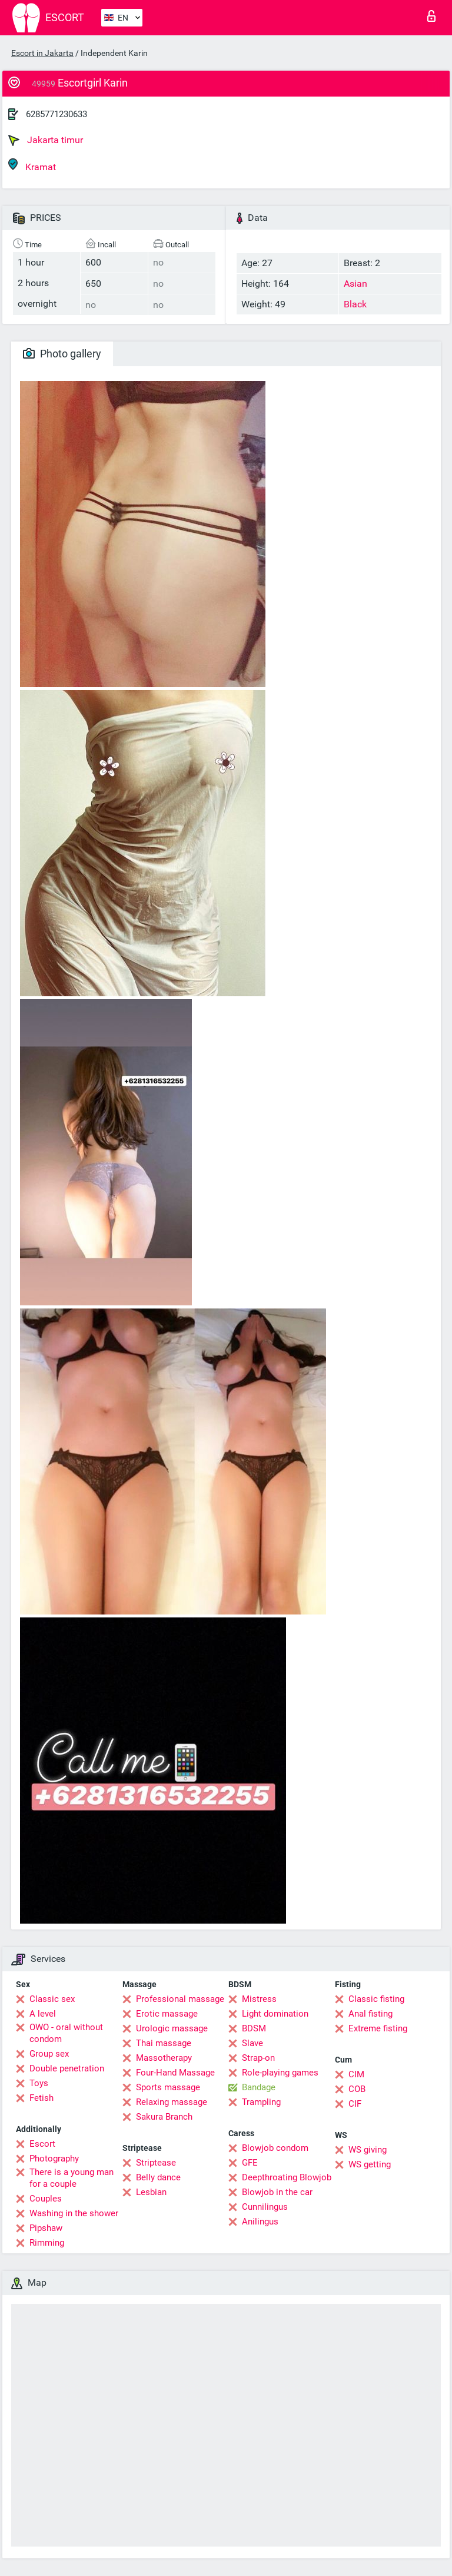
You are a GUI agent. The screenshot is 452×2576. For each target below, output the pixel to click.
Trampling (261, 2102)
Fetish (41, 2098)
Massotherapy (164, 2058)
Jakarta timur (45, 140)
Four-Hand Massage (175, 2072)
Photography (54, 2158)
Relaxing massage (171, 2102)
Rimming (46, 2242)
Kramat (32, 165)
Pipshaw (45, 2228)
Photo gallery (62, 353)
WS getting (369, 2164)
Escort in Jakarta (42, 53)
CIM (356, 2074)
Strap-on (258, 2058)
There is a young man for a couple (71, 2178)
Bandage (258, 2087)
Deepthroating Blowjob (286, 2177)
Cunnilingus (265, 2207)
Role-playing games (280, 2072)
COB (356, 2089)
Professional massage (180, 1999)
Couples (45, 2198)
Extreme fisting (377, 2028)
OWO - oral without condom (66, 2033)
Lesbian (151, 2192)
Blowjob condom (275, 2148)
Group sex (49, 2053)
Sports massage (168, 2087)
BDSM (254, 2028)
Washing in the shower (73, 2213)
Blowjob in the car (277, 2192)
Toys (38, 2083)
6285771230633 (56, 114)
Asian (355, 283)
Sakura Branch (164, 2116)
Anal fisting (370, 2013)
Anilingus (260, 2221)
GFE (250, 2162)
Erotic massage (167, 2013)
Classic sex (52, 1999)
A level (42, 2013)
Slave (252, 2043)
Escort (42, 2144)
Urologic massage (172, 2028)
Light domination (275, 2013)
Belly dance (158, 2177)
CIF (354, 2103)
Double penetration (66, 2068)
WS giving (367, 2149)
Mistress (259, 1999)
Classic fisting (376, 1999)
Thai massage (163, 2043)
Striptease (156, 2162)
